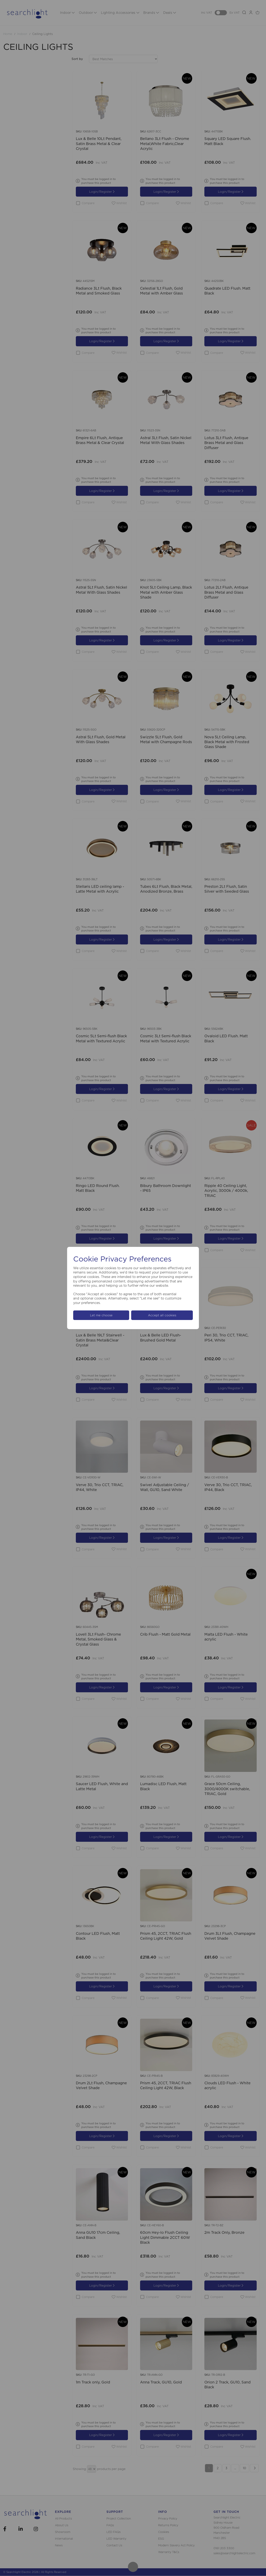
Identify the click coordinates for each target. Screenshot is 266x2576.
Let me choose (101, 1315)
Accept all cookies (162, 1315)
